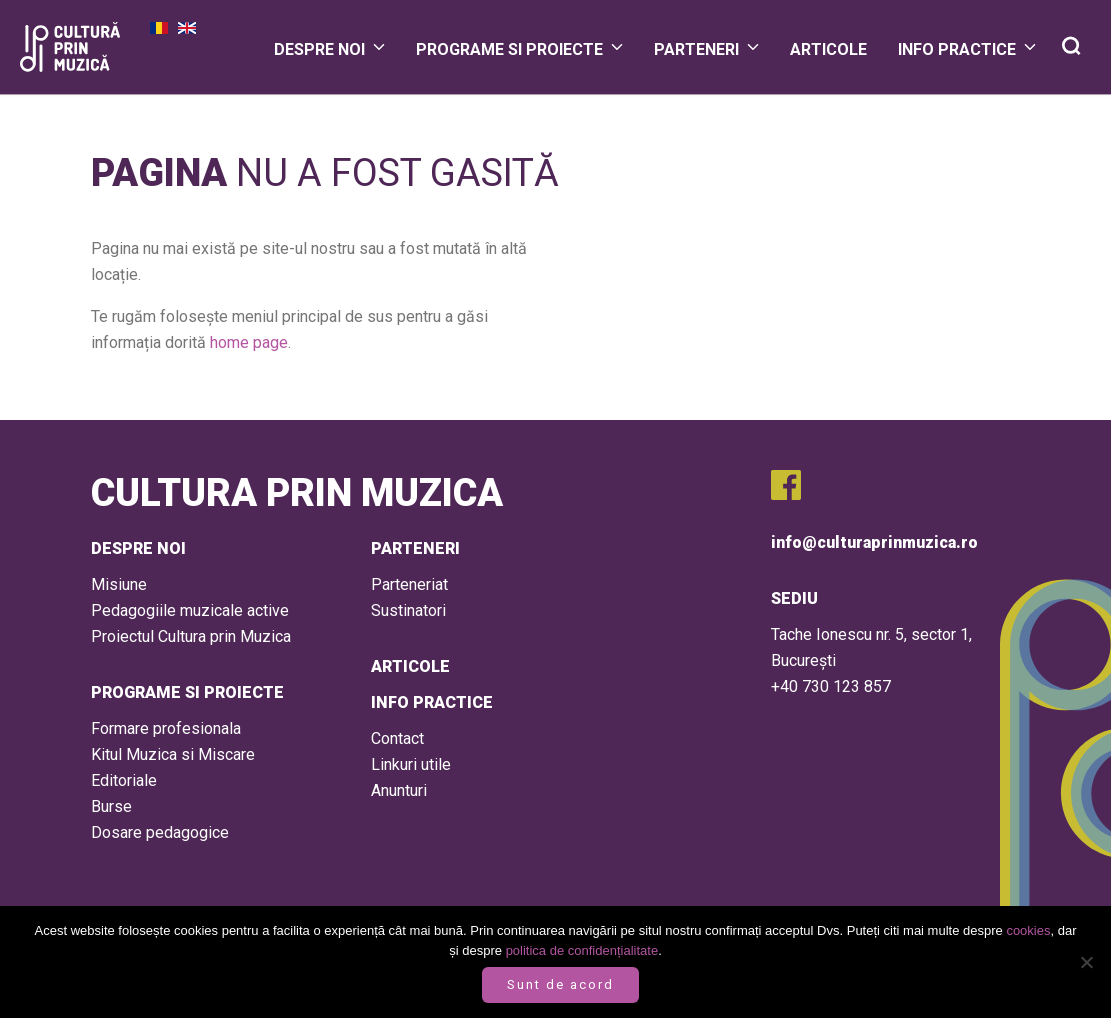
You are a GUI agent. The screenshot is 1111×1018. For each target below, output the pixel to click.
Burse (111, 806)
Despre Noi (319, 49)
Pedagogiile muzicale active (190, 610)
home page (249, 342)
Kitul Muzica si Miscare (173, 754)
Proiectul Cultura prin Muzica (191, 636)
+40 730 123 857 (831, 686)
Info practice (957, 49)
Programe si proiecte (509, 49)
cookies (1028, 930)
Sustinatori (408, 610)
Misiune (119, 584)
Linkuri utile (411, 764)
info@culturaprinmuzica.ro (874, 542)
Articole (828, 49)
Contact (397, 738)
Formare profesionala (166, 728)
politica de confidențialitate (582, 950)
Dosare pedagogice (160, 832)
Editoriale (124, 780)
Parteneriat (409, 584)
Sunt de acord (560, 984)
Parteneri (696, 49)
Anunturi (399, 790)
